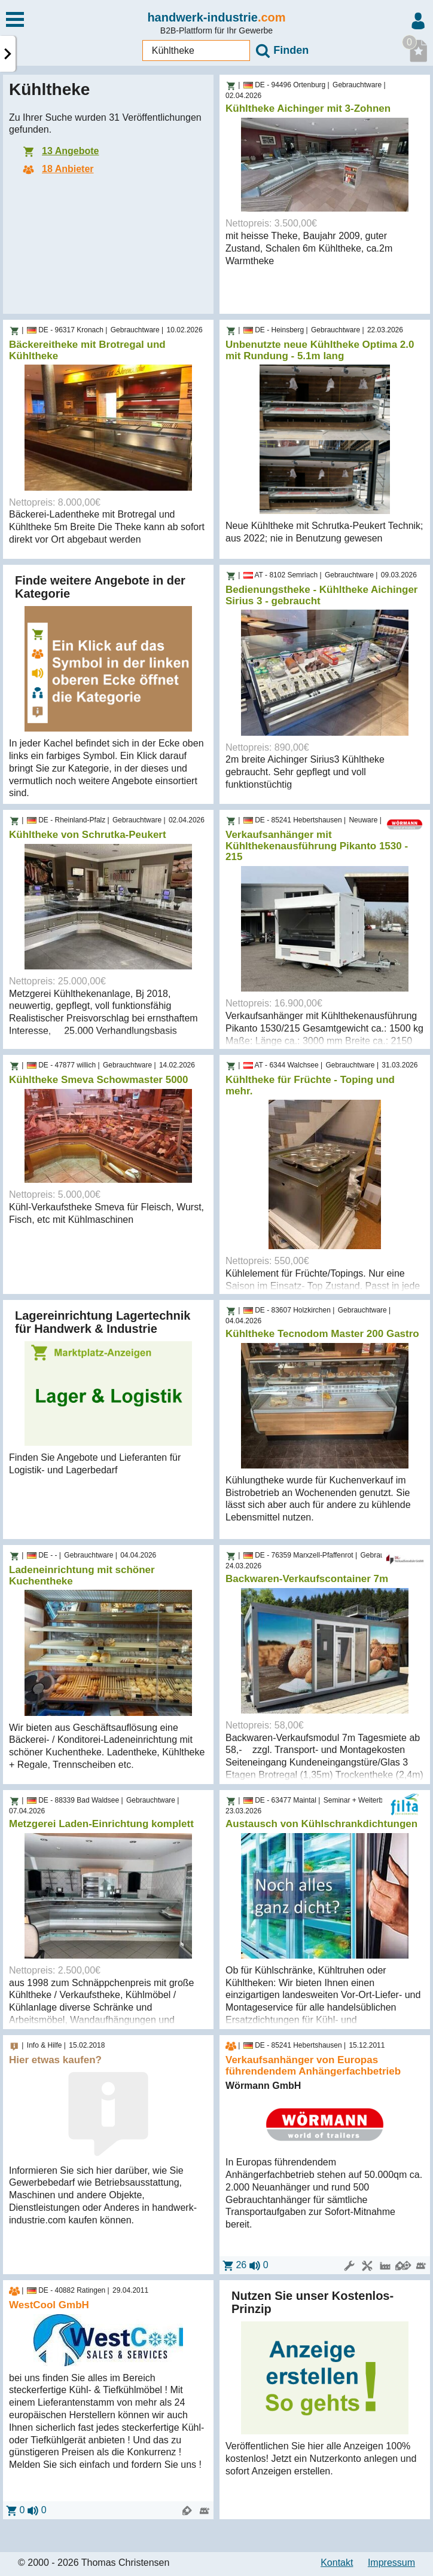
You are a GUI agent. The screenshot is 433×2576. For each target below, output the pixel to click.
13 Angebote (60, 151)
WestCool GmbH (49, 2305)
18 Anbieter (57, 169)
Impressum (391, 2562)
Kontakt (337, 2562)
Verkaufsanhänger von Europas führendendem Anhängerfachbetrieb (313, 2066)
